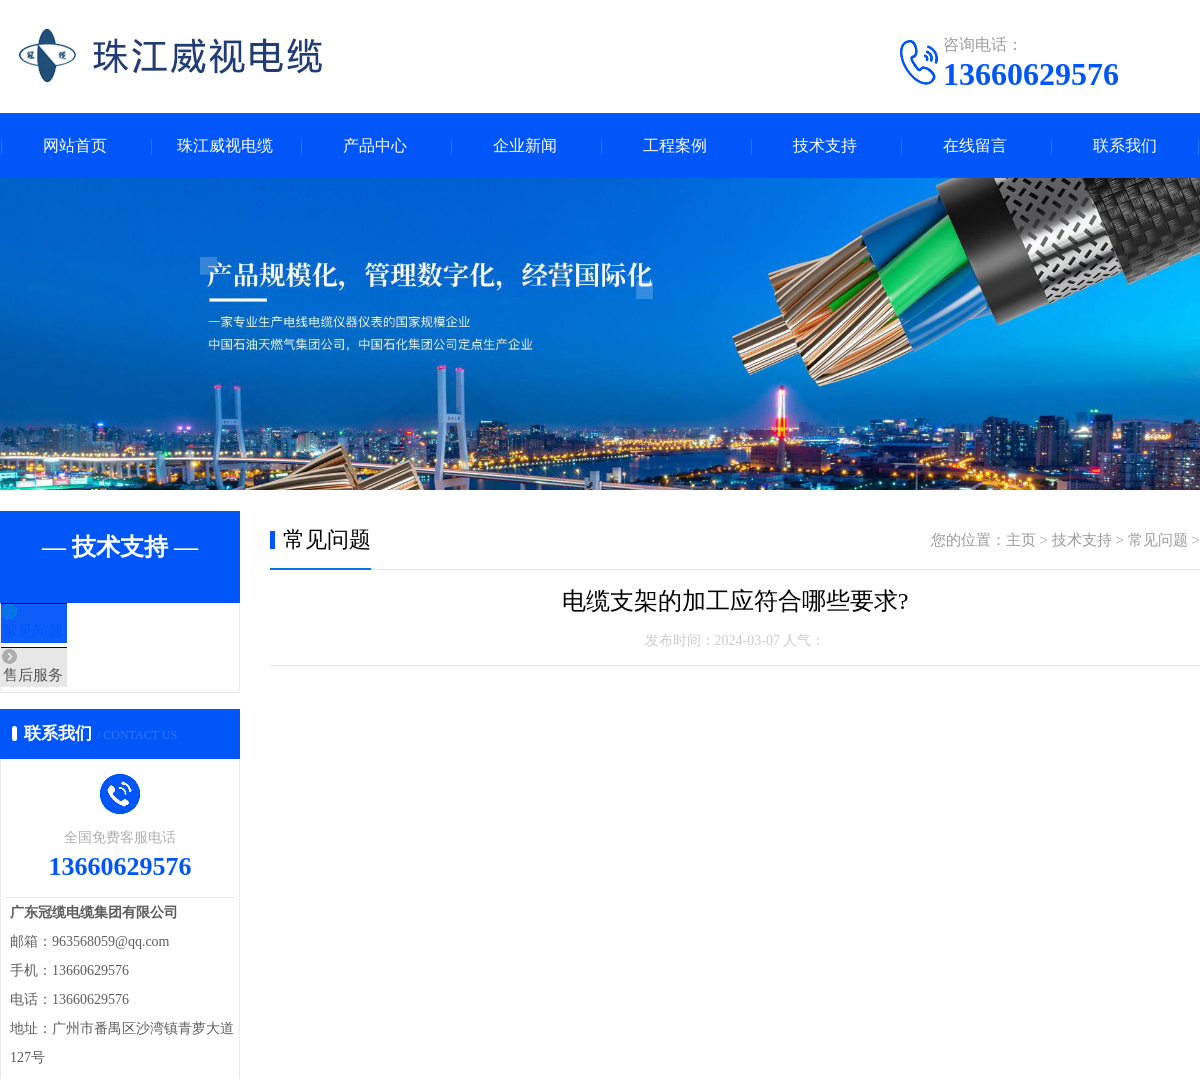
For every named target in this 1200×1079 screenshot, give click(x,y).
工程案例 (675, 145)
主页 (1021, 540)
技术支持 (825, 145)
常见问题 (77, 633)
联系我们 (1125, 145)
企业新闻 (525, 145)
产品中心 (375, 145)
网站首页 (75, 145)
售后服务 (77, 692)
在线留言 (975, 145)
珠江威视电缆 (225, 145)
